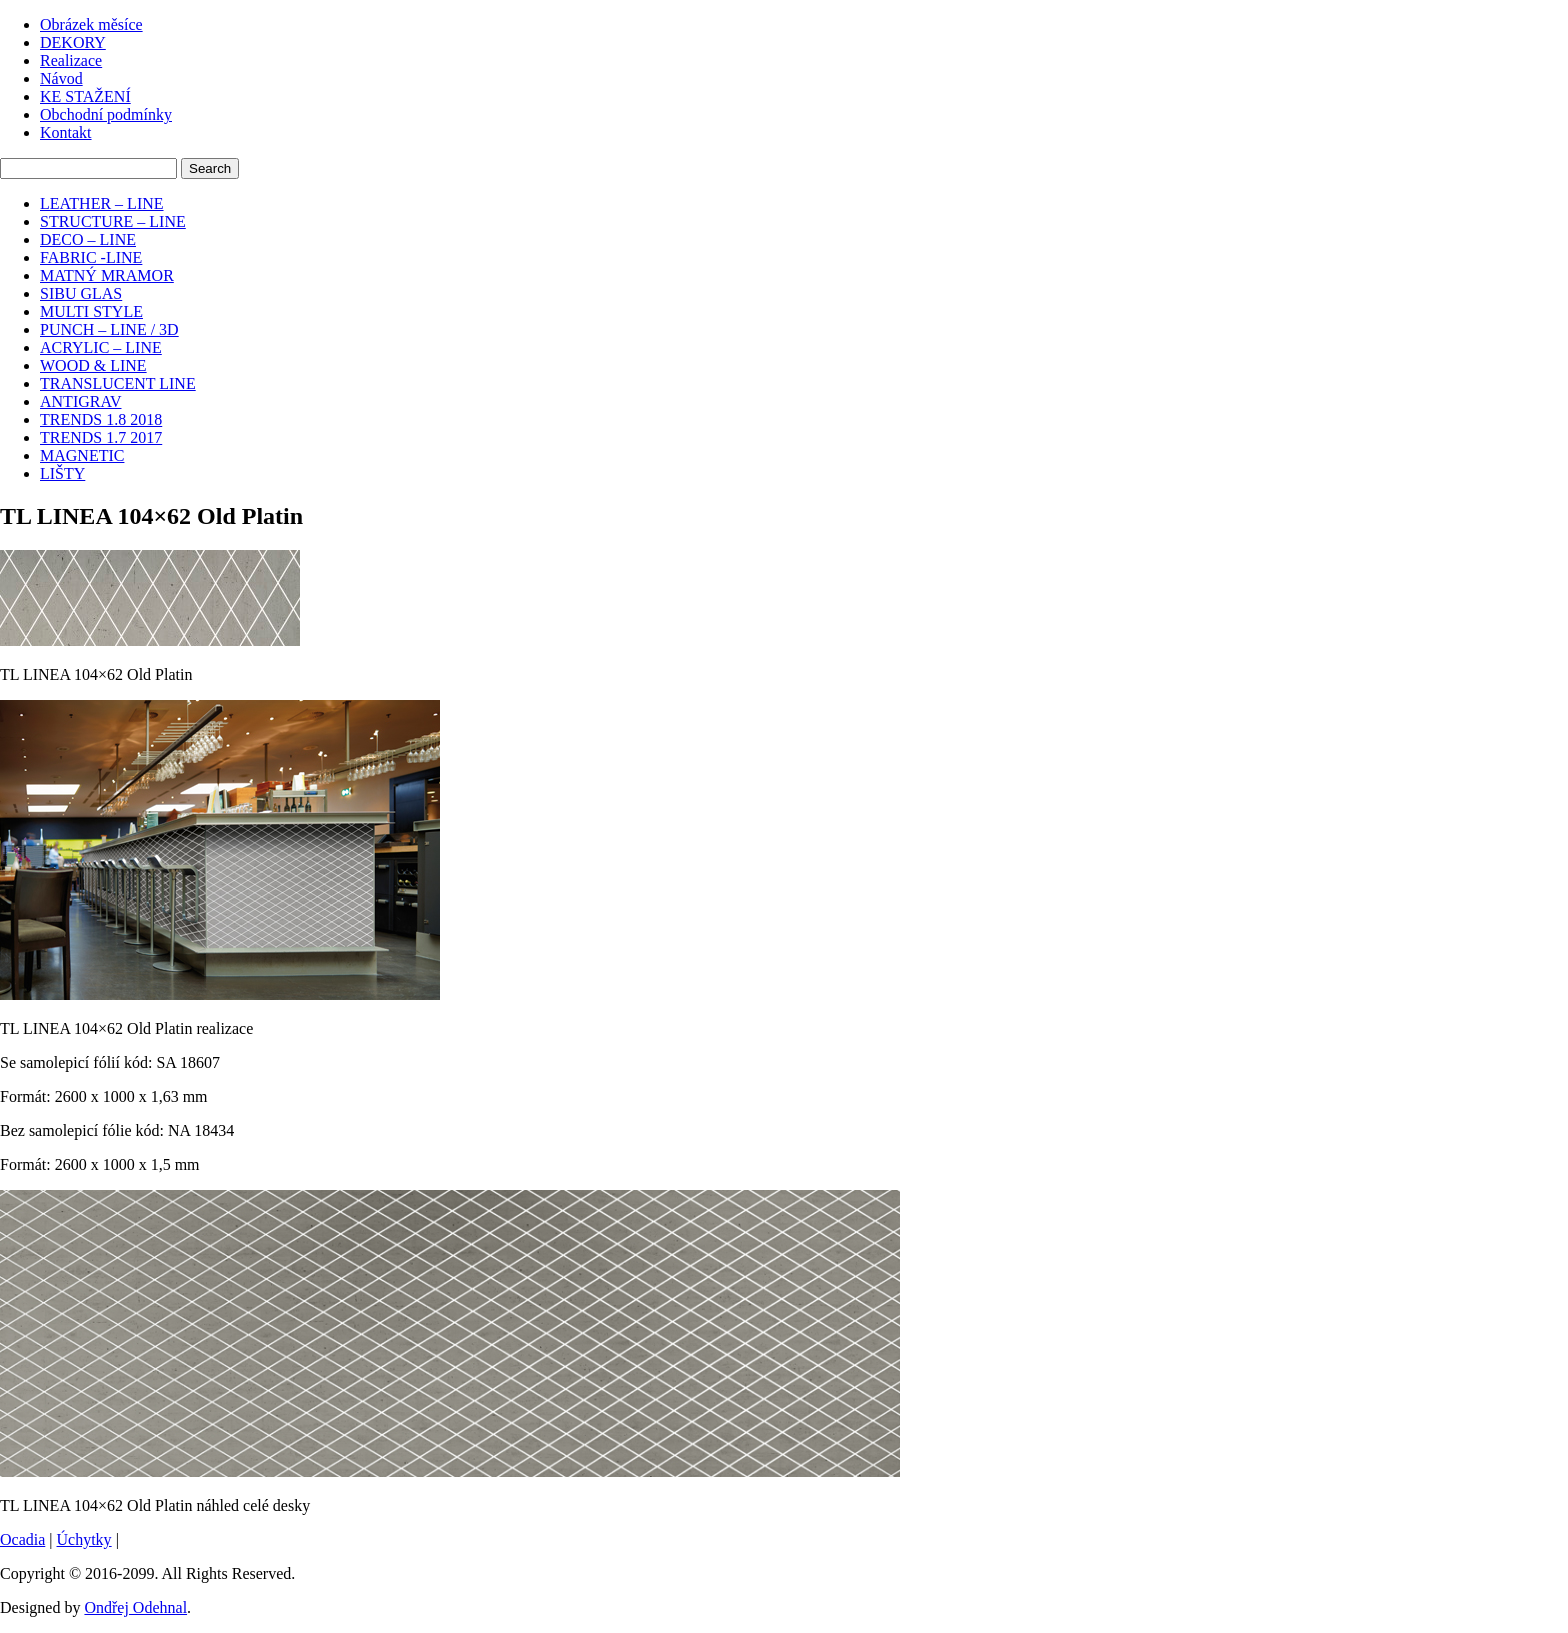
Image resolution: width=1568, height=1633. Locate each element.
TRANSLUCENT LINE (118, 383)
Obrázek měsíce (91, 24)
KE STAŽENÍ (85, 96)
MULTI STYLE (91, 311)
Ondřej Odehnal (135, 1607)
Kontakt (66, 132)
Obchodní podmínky (106, 114)
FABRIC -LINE (91, 257)
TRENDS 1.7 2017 (101, 437)
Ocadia (22, 1539)
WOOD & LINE (93, 365)
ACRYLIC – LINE (101, 347)
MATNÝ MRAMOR (107, 275)
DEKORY (73, 42)
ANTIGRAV (80, 401)
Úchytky (84, 1539)
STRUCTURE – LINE (113, 221)
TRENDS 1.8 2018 (101, 419)
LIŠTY (62, 473)
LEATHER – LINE (102, 203)
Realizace (71, 60)
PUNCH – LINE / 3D (109, 329)
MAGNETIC (82, 455)
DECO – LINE (88, 239)
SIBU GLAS (81, 293)
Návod (61, 78)
